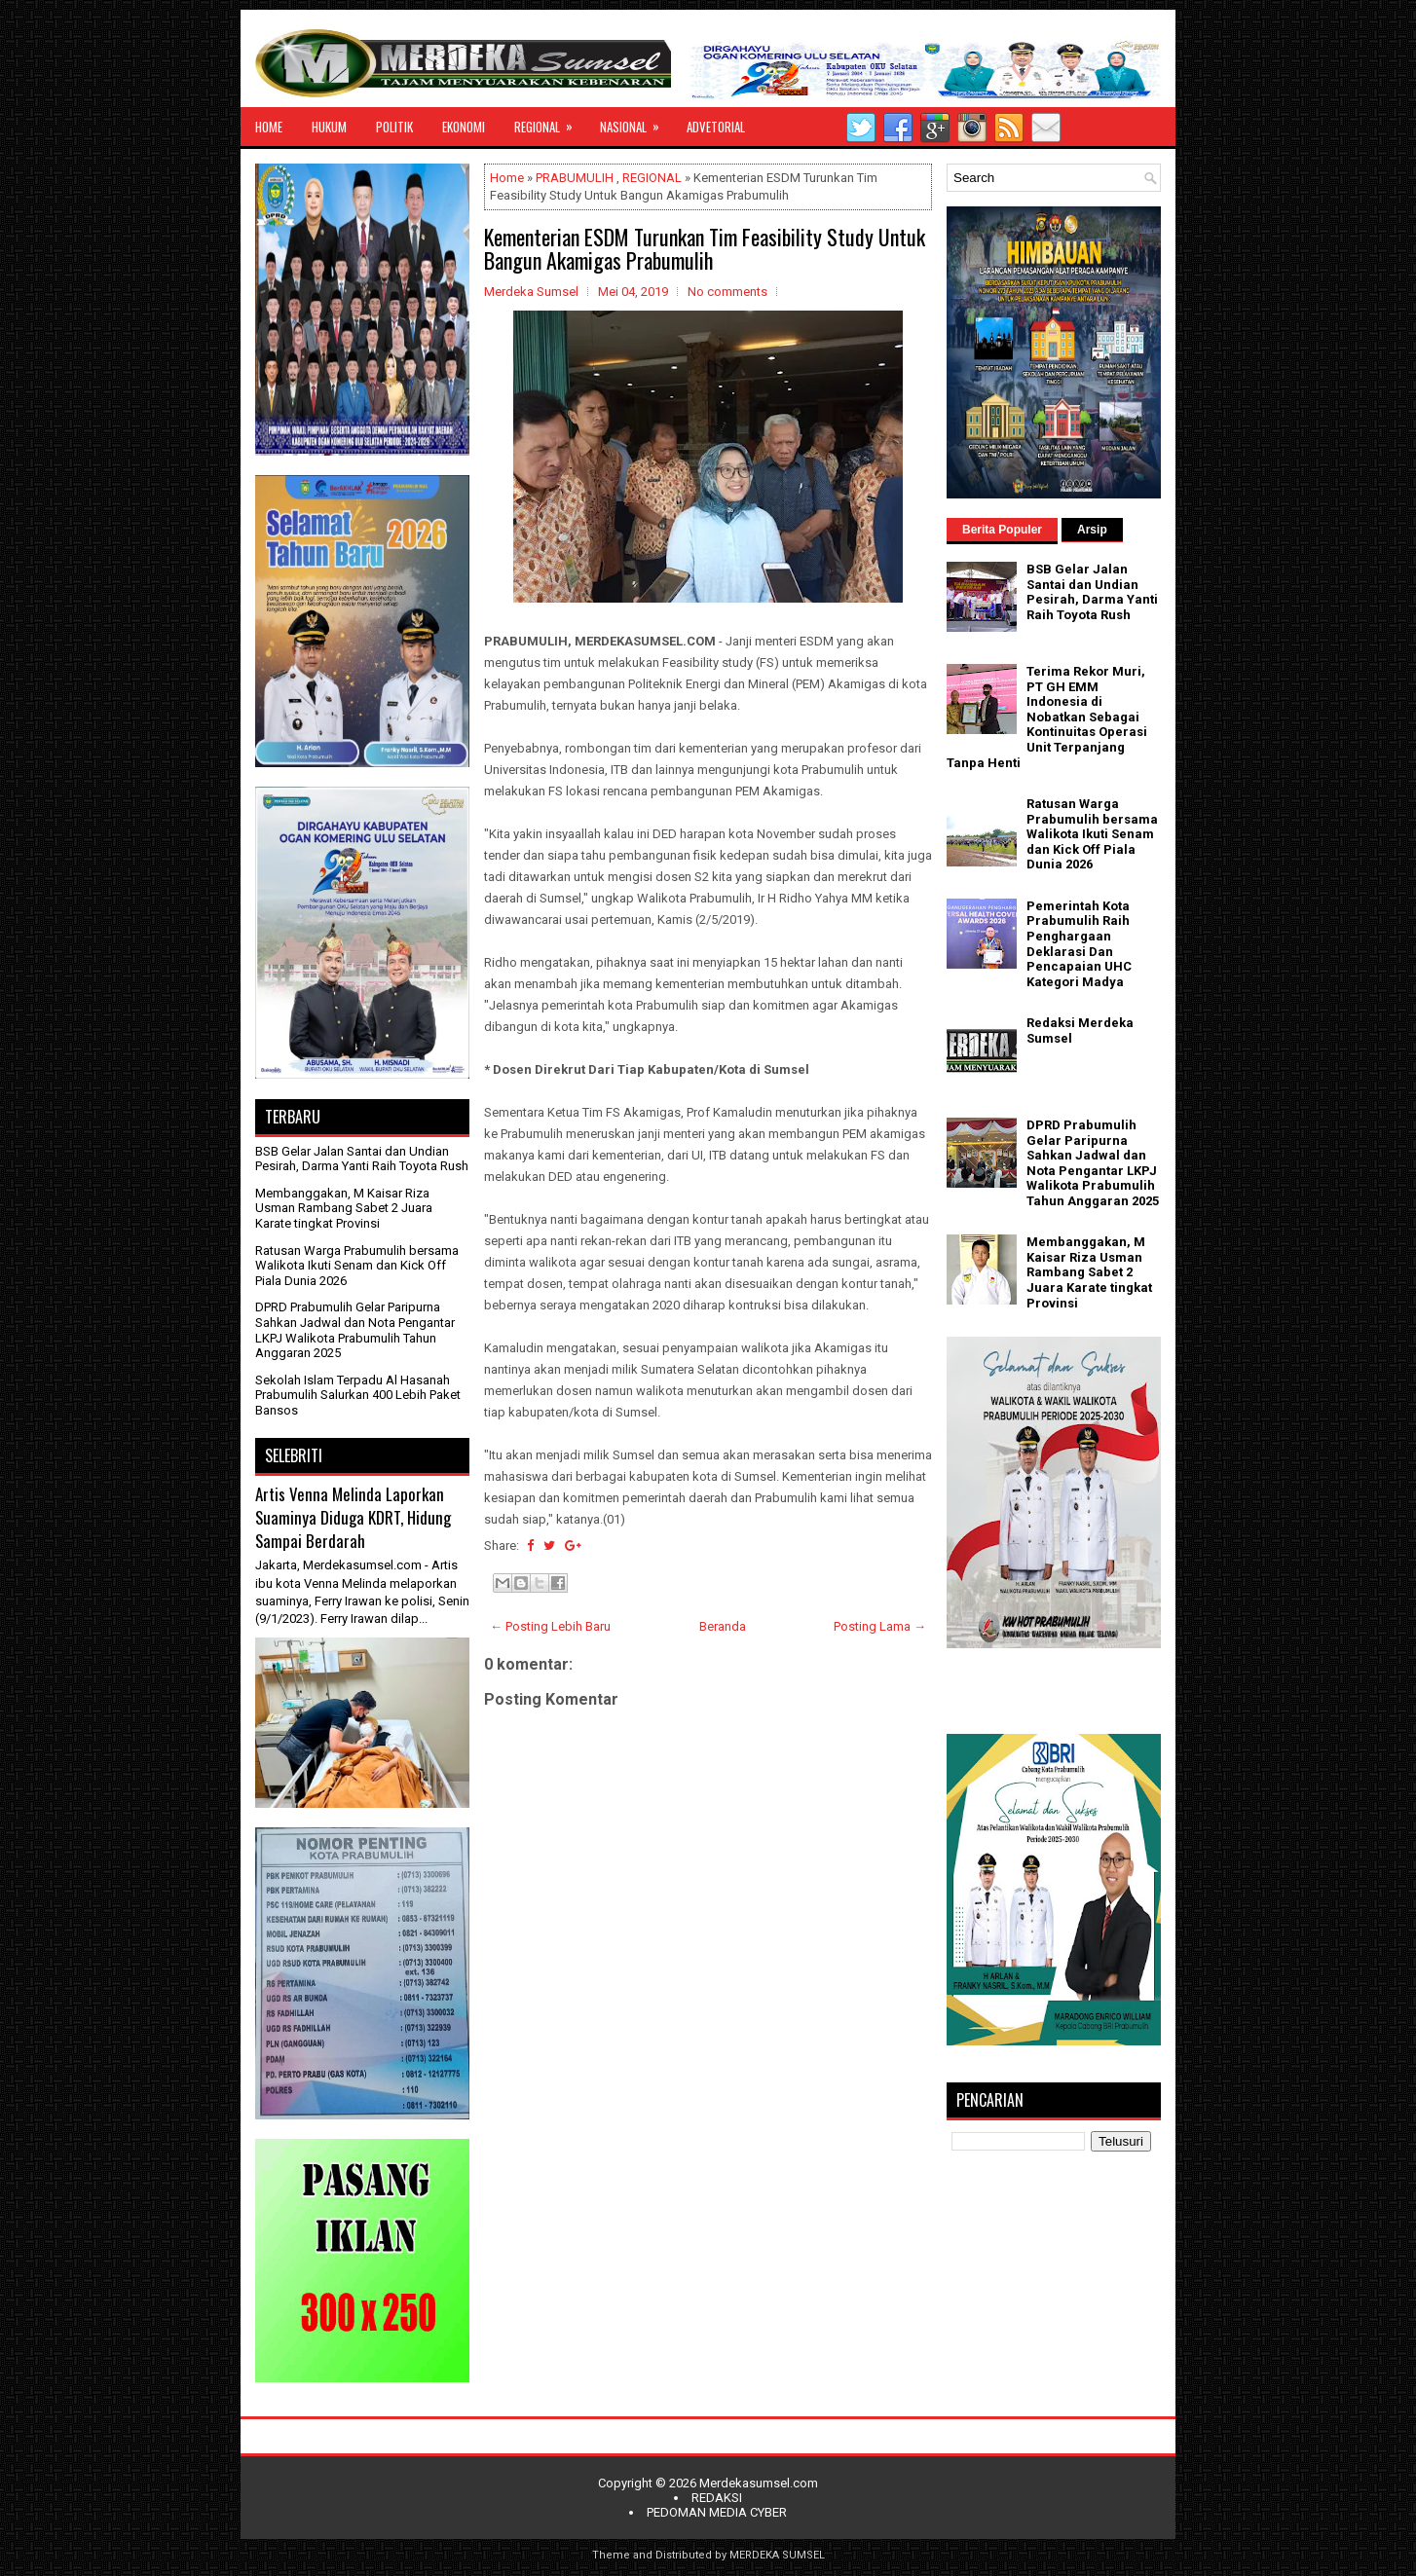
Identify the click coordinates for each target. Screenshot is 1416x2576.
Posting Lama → (880, 1626)
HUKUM (329, 126)
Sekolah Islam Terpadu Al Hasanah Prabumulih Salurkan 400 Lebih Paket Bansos (358, 1395)
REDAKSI (716, 2497)
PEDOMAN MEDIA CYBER (717, 2512)
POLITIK (394, 126)
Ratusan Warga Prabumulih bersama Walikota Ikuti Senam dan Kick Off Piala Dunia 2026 (357, 1265)
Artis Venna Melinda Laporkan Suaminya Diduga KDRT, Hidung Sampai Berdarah (353, 1517)
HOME (268, 126)
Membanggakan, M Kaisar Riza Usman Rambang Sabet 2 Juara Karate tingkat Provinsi (343, 1208)
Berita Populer (1002, 529)
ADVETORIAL (716, 126)
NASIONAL (636, 121)
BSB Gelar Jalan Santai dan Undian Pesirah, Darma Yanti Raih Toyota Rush (361, 1159)
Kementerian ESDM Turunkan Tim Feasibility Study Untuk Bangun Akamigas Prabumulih (704, 248)
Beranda (722, 1626)
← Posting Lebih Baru (550, 1626)
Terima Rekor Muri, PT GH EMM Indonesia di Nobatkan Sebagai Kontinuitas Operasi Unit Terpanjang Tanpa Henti (1047, 717)
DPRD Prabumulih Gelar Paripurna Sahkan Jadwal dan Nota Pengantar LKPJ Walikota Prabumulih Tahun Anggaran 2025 (355, 1330)
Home (507, 177)
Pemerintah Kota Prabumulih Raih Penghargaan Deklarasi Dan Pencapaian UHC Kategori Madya (1079, 944)
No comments (727, 291)
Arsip (1092, 529)
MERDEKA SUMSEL (777, 2555)
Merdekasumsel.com (758, 2483)
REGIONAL (549, 121)
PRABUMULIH (575, 177)
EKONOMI (463, 126)
